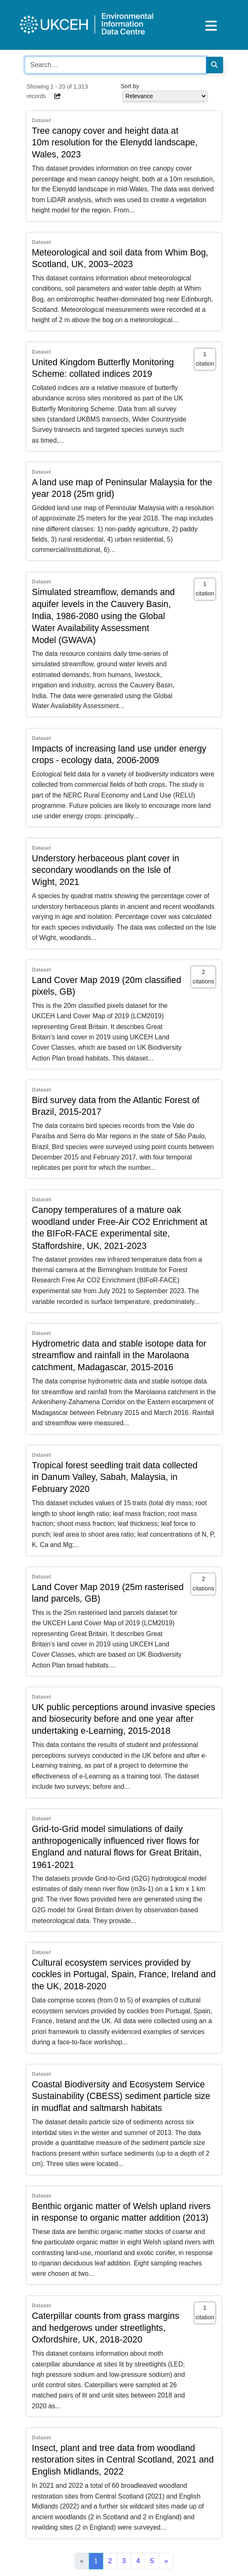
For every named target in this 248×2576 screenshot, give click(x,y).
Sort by (130, 86)
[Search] (214, 65)
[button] (58, 96)
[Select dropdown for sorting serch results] (164, 96)
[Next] (166, 2561)
